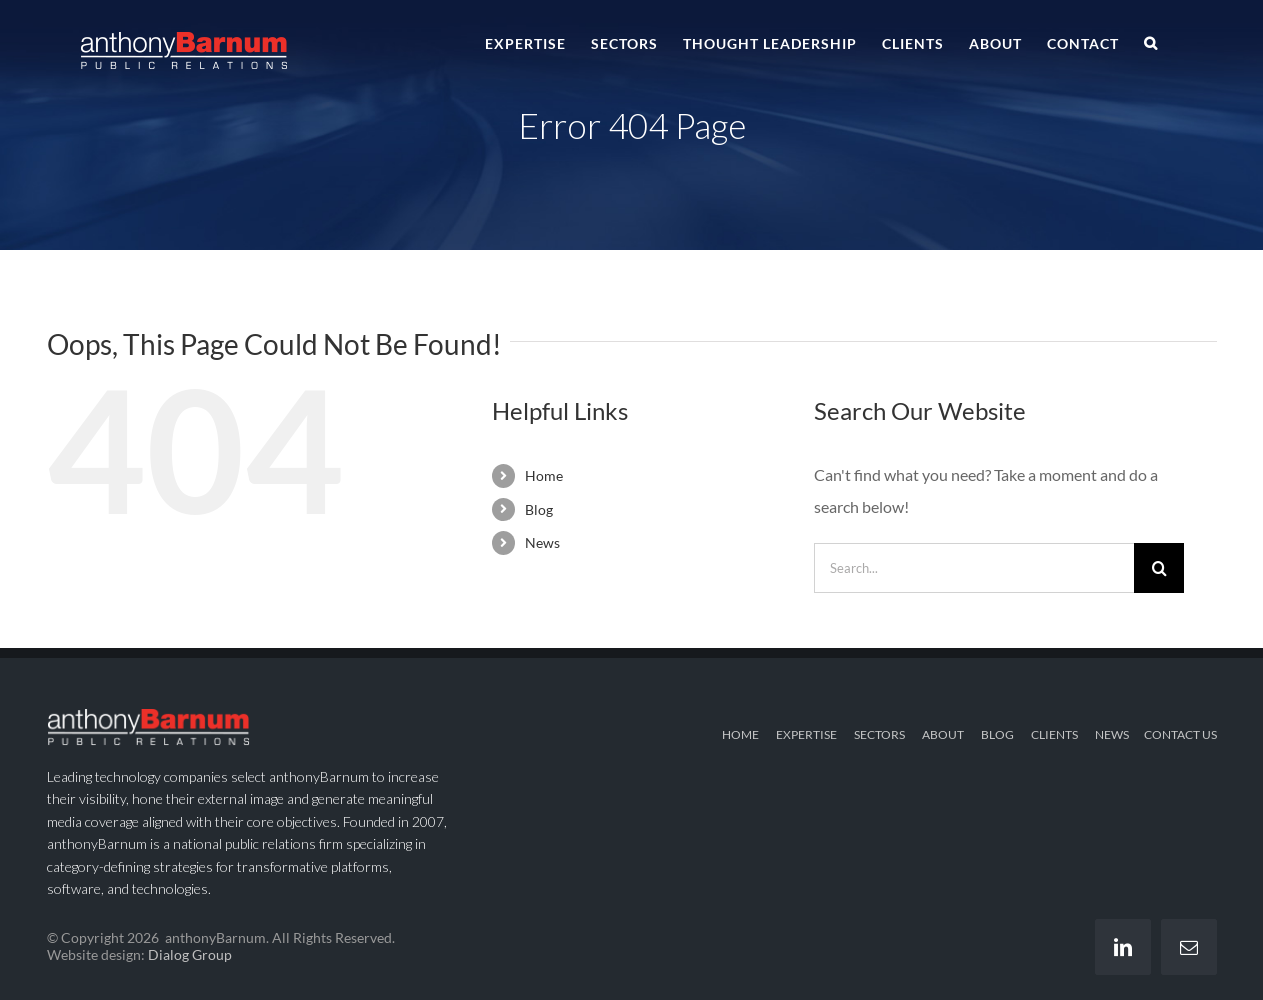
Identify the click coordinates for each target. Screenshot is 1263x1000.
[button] (1151, 42)
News (542, 542)
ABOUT (943, 734)
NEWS (1112, 734)
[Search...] (974, 568)
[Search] (1159, 568)
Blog (539, 509)
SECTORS (879, 734)
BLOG (997, 734)
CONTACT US (1180, 734)
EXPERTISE (806, 734)
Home (544, 475)
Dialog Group (190, 954)
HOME (740, 734)
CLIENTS (1054, 734)
